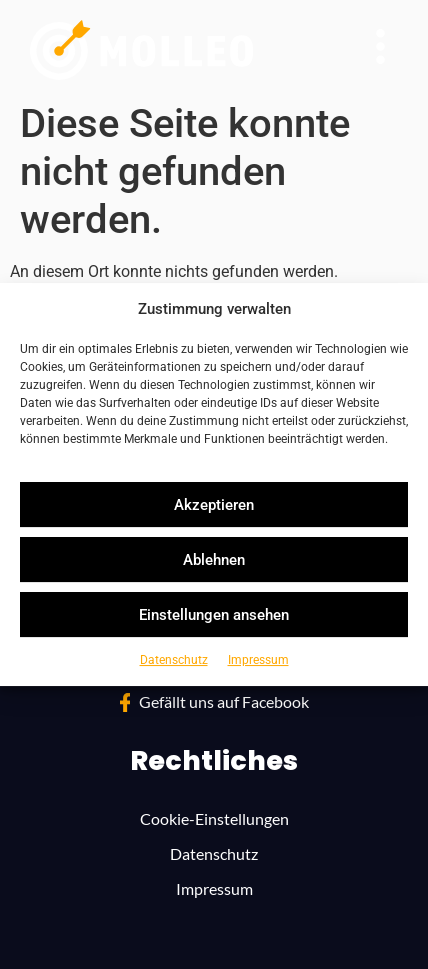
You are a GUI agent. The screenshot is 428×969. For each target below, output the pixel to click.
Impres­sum (258, 660)
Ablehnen (214, 560)
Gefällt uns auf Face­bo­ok (224, 701)
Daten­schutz (174, 660)
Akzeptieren (214, 505)
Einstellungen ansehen (214, 615)
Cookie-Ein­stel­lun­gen (214, 818)
